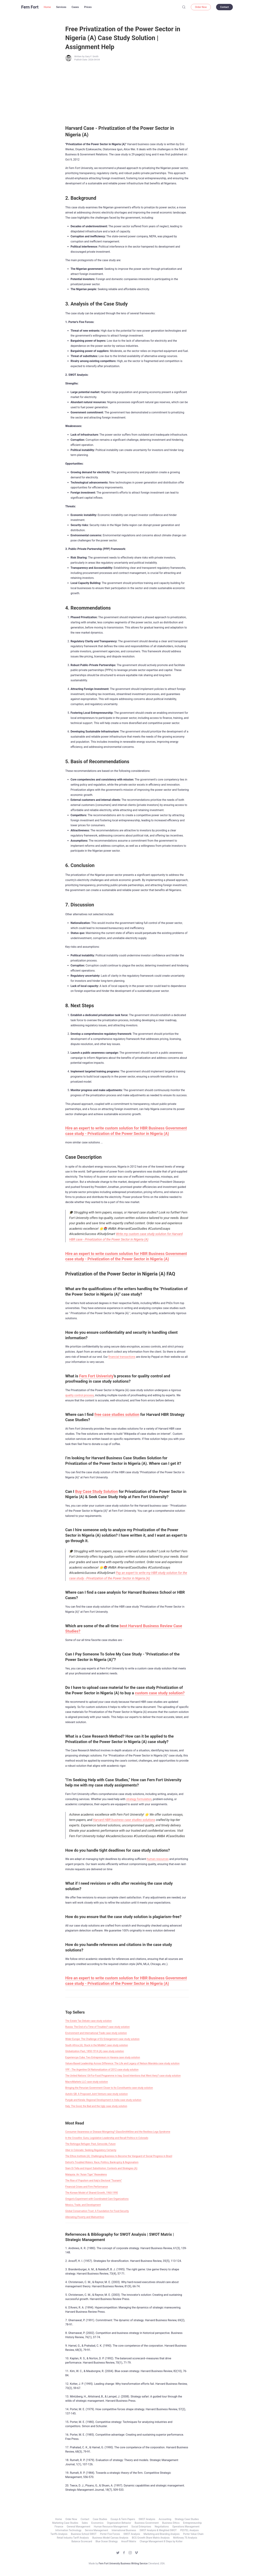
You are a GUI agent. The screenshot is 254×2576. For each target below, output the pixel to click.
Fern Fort (29, 7)
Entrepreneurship (192, 2522)
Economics (97, 2522)
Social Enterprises (141, 2526)
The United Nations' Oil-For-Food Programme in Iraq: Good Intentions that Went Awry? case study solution (123, 2075)
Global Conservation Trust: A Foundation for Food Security (97, 2211)
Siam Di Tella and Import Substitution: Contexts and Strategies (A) (101, 2168)
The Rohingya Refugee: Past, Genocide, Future (90, 2143)
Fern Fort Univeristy (96, 1376)
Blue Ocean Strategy (107, 2541)
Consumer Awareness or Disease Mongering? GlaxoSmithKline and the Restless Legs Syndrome (117, 2131)
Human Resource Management (111, 2526)
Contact (224, 7)
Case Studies (100, 2519)
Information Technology (68, 2530)
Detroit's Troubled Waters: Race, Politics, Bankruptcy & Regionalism (101, 2162)
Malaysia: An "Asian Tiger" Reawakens (86, 2174)
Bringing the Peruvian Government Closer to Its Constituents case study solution (109, 2087)
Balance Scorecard (81, 2541)
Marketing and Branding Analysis (162, 2534)
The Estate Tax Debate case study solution (88, 2020)
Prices (88, 7)
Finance (59, 2526)
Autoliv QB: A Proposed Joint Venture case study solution (96, 2094)
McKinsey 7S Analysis (185, 2537)
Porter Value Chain (193, 2534)
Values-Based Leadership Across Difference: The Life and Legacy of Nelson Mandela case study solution (122, 2063)
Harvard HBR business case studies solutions (124, 1820)
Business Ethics (171, 2522)
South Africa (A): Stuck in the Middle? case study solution (96, 2045)
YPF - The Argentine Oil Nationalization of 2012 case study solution (101, 2069)
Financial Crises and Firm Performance (86, 2186)
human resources (158, 1859)
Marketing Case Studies (65, 2522)
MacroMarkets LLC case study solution (86, 2081)
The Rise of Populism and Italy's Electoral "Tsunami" (93, 2180)
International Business (124, 2530)
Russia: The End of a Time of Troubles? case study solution (97, 2026)
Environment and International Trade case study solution (96, 2033)
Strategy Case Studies (187, 2519)
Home (47, 7)
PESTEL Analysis (189, 2530)
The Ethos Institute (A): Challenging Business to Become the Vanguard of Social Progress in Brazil (118, 2156)
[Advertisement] (127, 93)
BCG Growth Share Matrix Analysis (151, 2537)
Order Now (201, 7)
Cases (75, 7)
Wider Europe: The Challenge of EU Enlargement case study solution (102, 2039)
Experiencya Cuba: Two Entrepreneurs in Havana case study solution (102, 2057)
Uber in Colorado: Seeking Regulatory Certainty (90, 2150)
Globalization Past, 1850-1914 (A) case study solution (94, 2051)
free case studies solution (116, 1414)
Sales (85, 2522)
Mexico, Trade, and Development (83, 2204)
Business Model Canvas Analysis (110, 2537)
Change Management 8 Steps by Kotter (161, 2541)
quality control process (79, 1395)
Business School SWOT (83, 2534)
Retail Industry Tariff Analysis (73, 2537)
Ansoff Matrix (128, 2541)
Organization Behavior (119, 2522)
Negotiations (162, 2526)
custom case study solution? (160, 1693)
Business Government (147, 2522)
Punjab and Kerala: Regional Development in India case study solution (103, 2100)
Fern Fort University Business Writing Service (123, 2563)
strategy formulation (139, 1799)
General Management (78, 2526)
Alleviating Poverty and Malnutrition (84, 2217)
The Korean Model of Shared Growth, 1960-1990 (91, 2192)
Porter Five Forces (110, 2534)
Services (61, 7)
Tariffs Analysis (58, 2534)
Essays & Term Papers (123, 2519)
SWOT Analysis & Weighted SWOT (158, 2530)
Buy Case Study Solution (96, 1491)
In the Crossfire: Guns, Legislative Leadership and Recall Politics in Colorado (106, 2137)
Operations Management (185, 2526)
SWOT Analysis (147, 2519)
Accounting (165, 2519)
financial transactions (121, 1356)
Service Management (96, 2530)
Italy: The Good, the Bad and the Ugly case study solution (96, 2106)
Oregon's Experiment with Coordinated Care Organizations (97, 2198)
